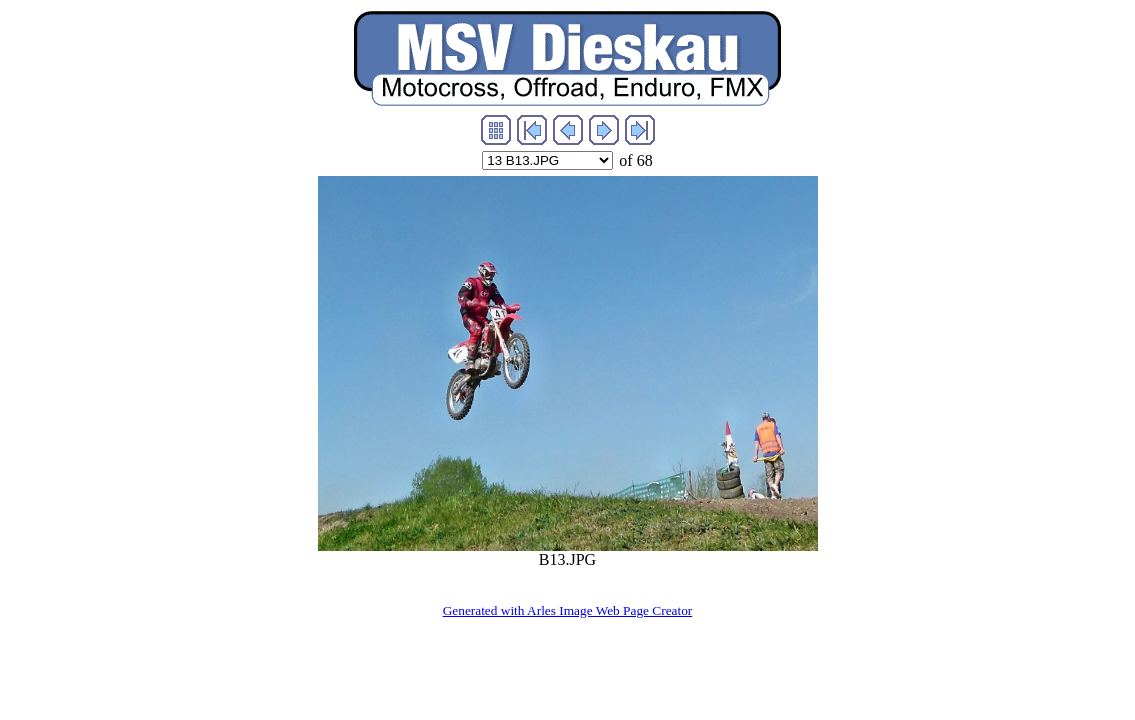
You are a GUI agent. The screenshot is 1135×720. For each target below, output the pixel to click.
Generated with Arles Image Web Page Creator (568, 610)
